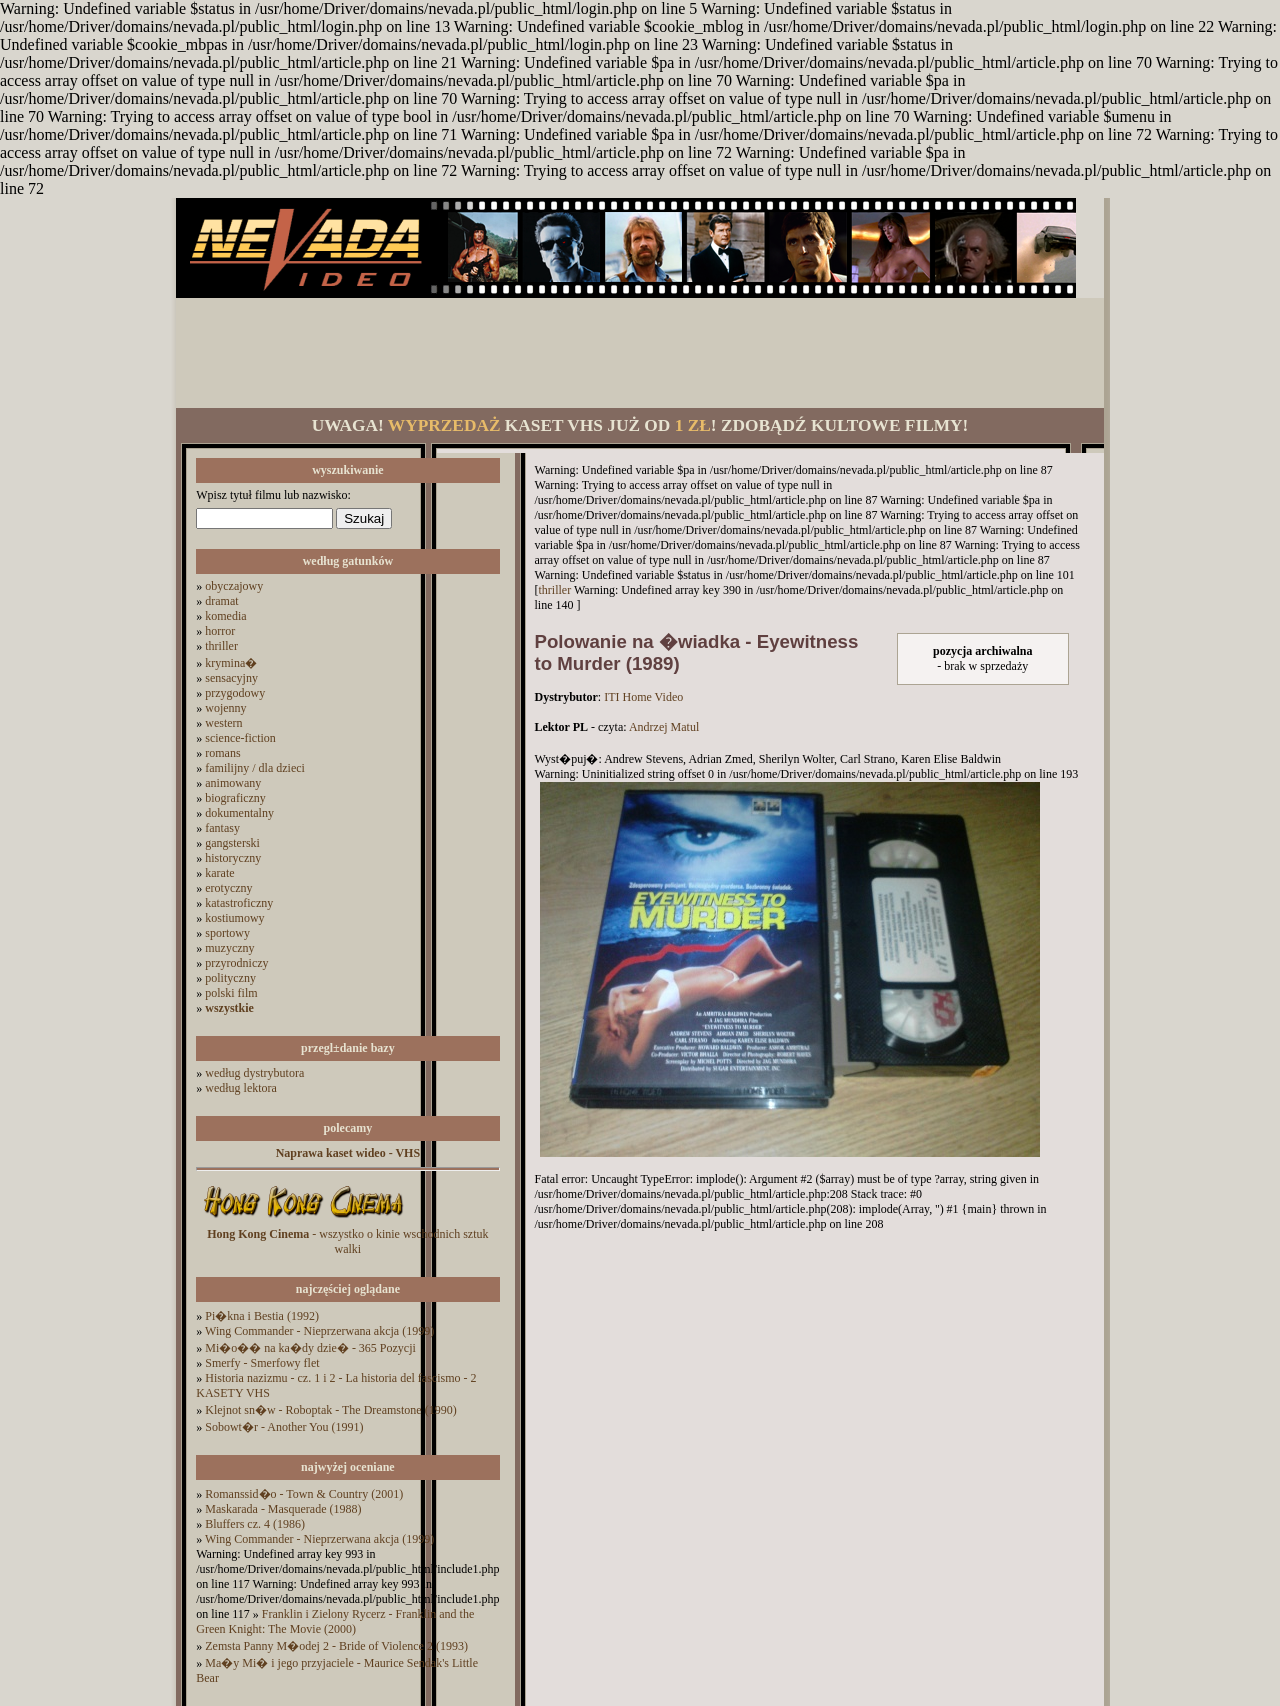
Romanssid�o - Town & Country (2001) (304, 1494)
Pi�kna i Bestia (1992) (262, 1316)
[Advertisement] (640, 353)
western (223, 723)
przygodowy (235, 693)
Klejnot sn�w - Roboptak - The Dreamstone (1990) (330, 1410)
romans (222, 753)
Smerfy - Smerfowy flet (262, 1363)
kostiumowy (234, 918)
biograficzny (235, 798)
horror (220, 631)
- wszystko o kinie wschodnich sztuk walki (347, 1241)
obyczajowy (234, 586)
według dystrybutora (254, 1073)
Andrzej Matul (664, 727)
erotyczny (228, 888)
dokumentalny (239, 813)
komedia (225, 616)
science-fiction (240, 738)
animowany (233, 783)
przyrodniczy (236, 963)
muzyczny (229, 948)
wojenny (225, 708)
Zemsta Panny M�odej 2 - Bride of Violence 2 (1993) (336, 1646)
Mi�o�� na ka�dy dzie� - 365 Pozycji (310, 1348)
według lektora (241, 1088)
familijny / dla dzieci (255, 768)
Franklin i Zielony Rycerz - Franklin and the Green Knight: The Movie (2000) (335, 1621)
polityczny (230, 978)
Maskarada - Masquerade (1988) (283, 1509)
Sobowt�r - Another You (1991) (284, 1427)
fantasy (222, 828)
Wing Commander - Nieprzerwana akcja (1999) (319, 1331)
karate (219, 873)
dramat (221, 601)
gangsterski (232, 843)
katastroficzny (239, 903)
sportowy (227, 933)
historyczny (233, 858)
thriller (221, 646)
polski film (231, 993)
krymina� (231, 663)
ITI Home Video (643, 697)
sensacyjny (231, 678)
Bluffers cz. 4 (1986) (255, 1524)
